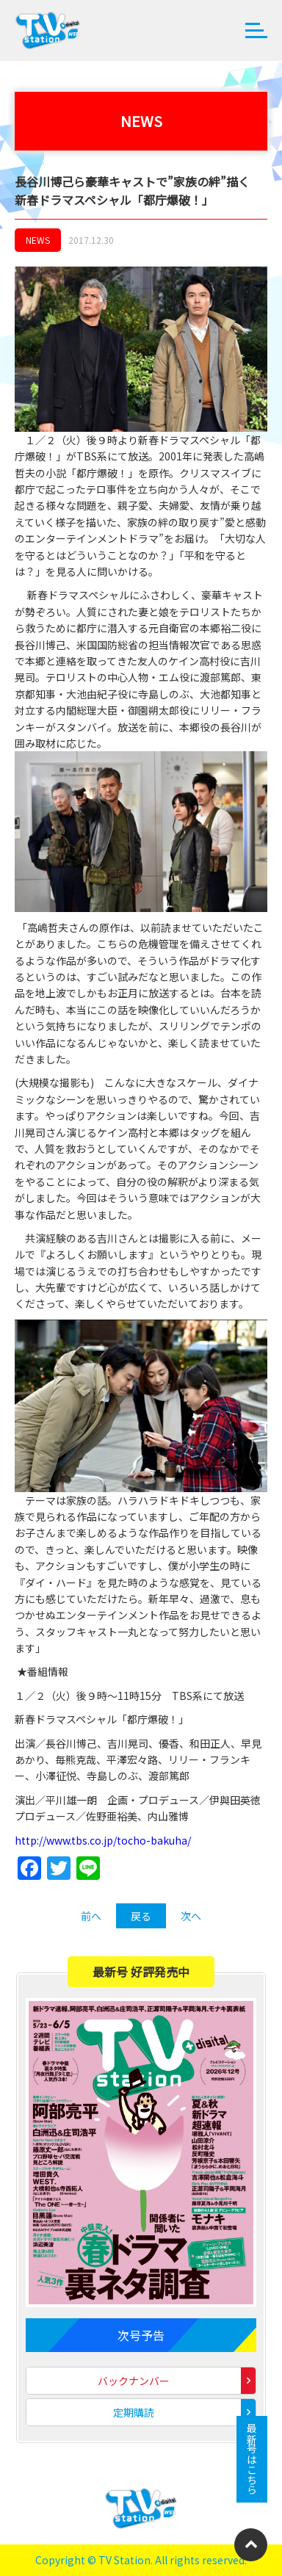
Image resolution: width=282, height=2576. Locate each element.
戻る (141, 1916)
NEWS (38, 240)
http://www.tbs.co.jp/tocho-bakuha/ (103, 1840)
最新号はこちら (252, 2459)
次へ (191, 1916)
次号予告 (141, 2335)
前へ (91, 1916)
